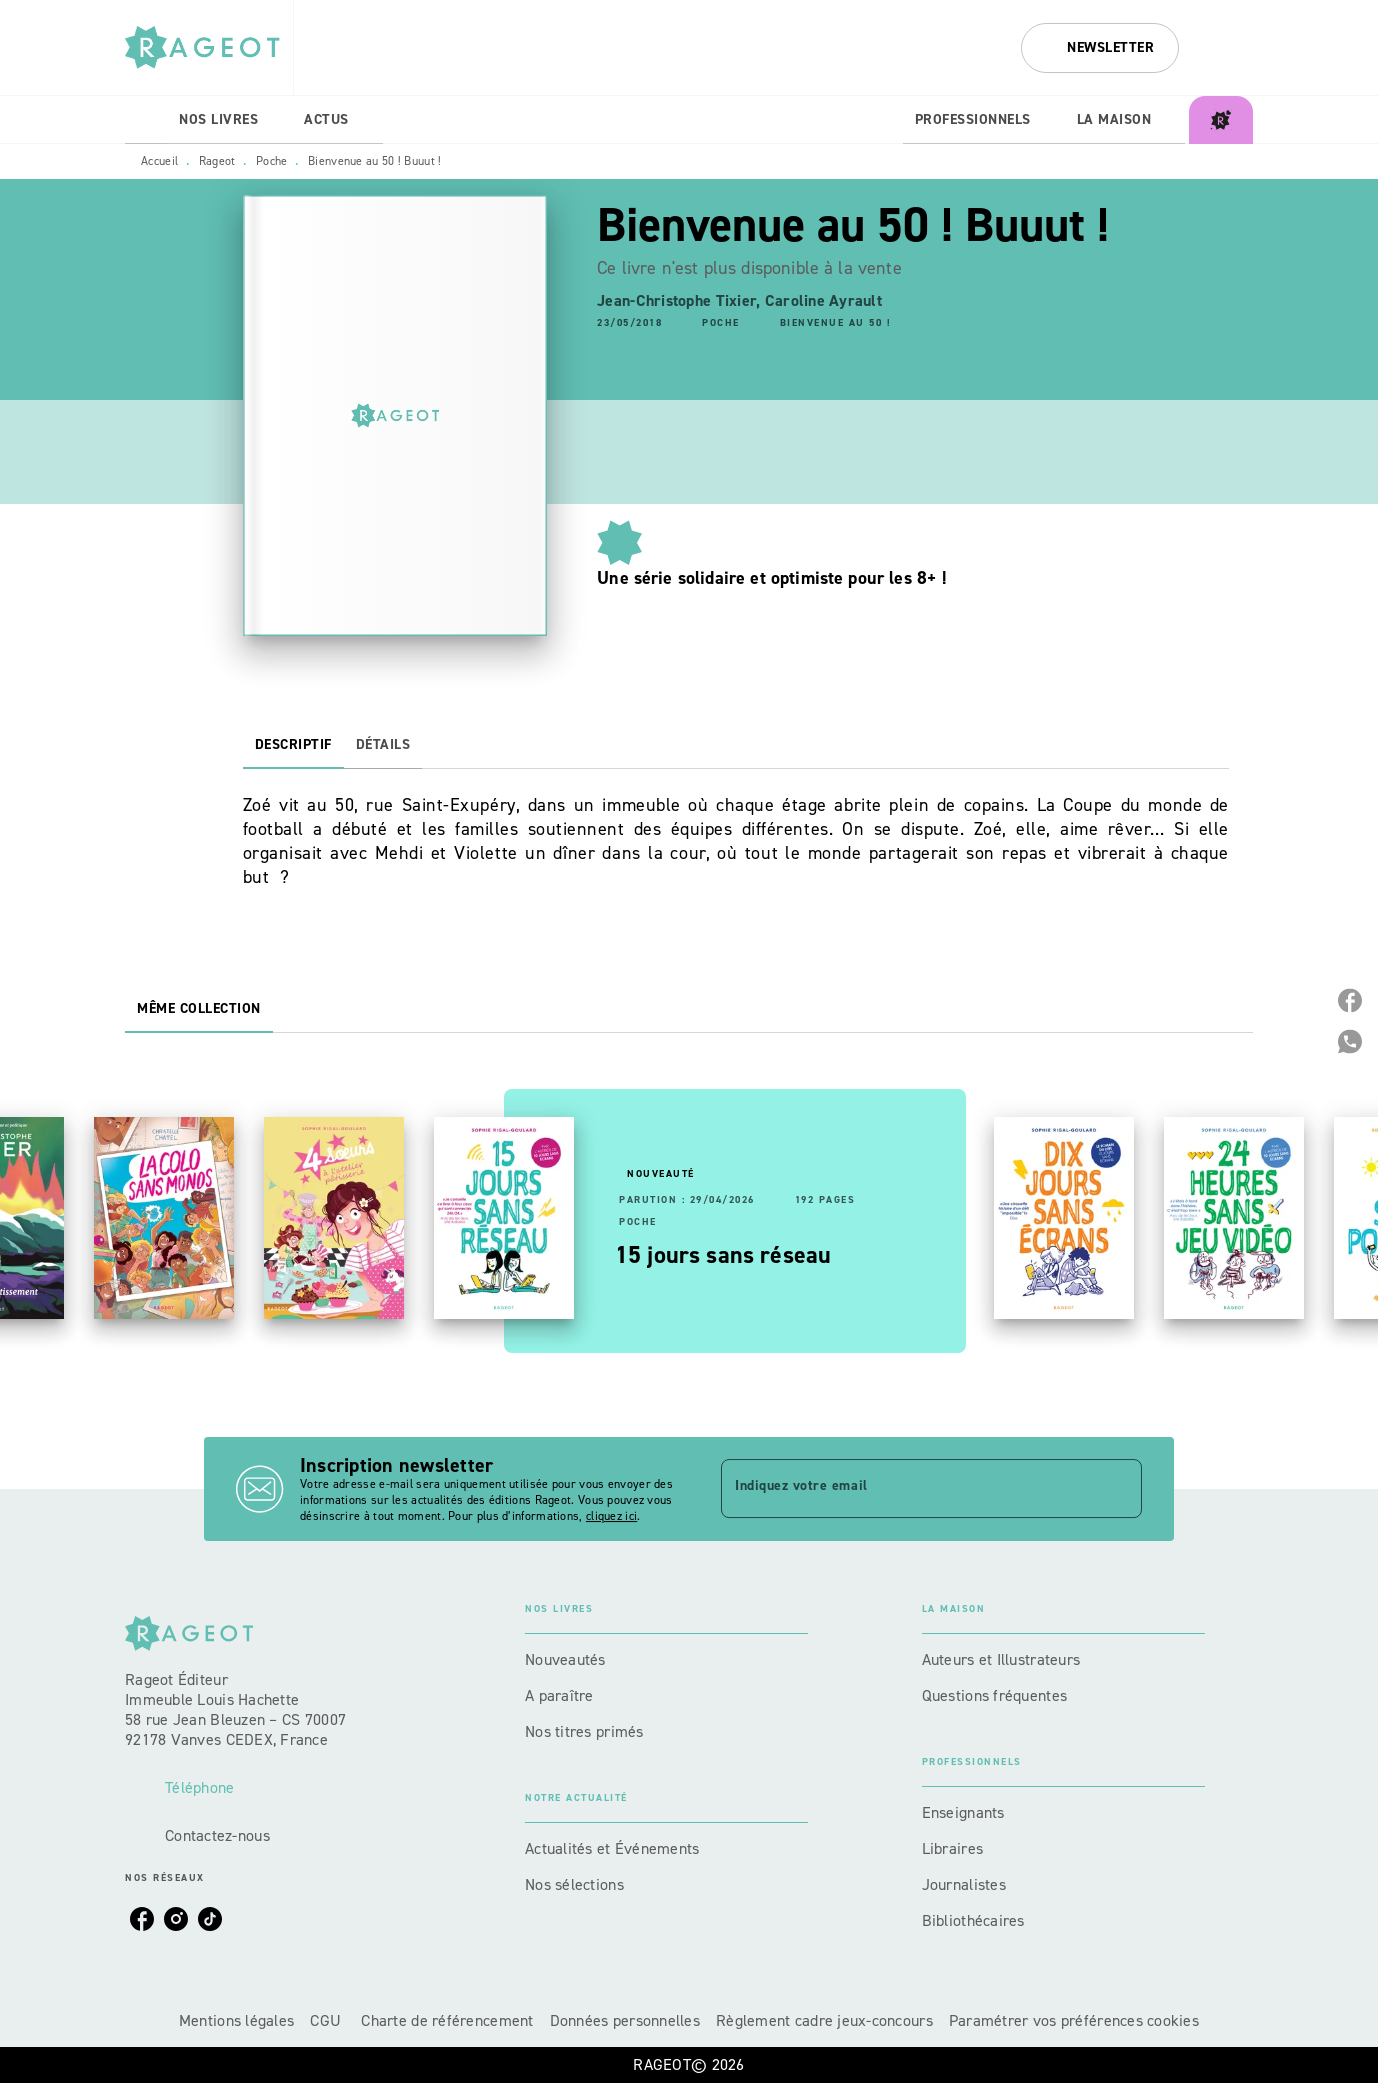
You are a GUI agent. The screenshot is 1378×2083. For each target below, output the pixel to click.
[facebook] (142, 1919)
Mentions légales (236, 2020)
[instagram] (176, 1919)
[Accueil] (209, 47)
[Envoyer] (1118, 1489)
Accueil (159, 161)
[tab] (146, 120)
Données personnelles (625, 2020)
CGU (327, 2020)
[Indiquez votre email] (906, 1488)
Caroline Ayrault (823, 300)
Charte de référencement (447, 2020)
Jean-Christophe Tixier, (681, 300)
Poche (272, 161)
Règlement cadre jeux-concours (824, 2020)
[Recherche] (1228, 48)
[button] (1100, 48)
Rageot (217, 161)
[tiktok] (210, 1919)
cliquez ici (611, 1516)
